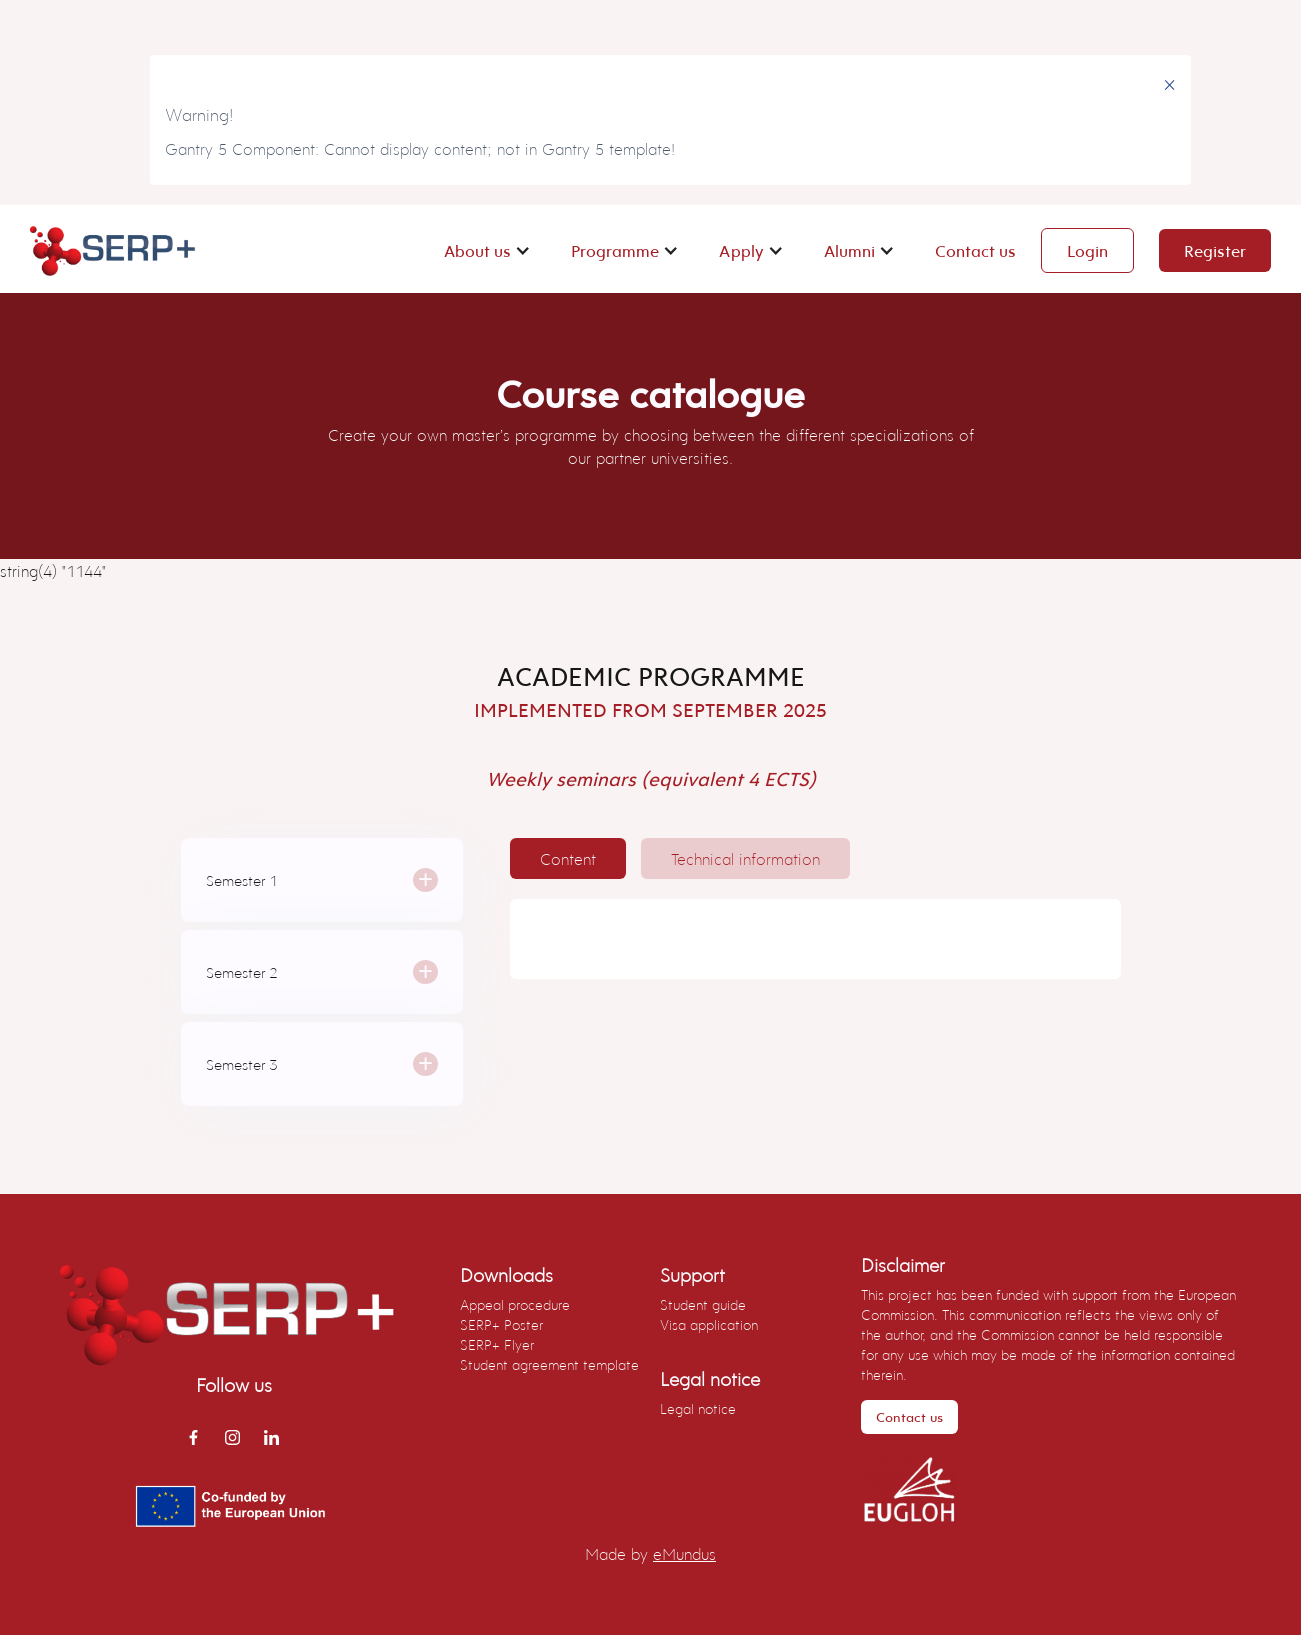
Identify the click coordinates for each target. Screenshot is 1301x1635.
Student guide (703, 1304)
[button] (487, 250)
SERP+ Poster (501, 1324)
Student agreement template (549, 1364)
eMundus (684, 1553)
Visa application (709, 1324)
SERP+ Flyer (497, 1344)
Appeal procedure (515, 1304)
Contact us (975, 250)
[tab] (568, 858)
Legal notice (698, 1408)
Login (1087, 250)
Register (1215, 250)
